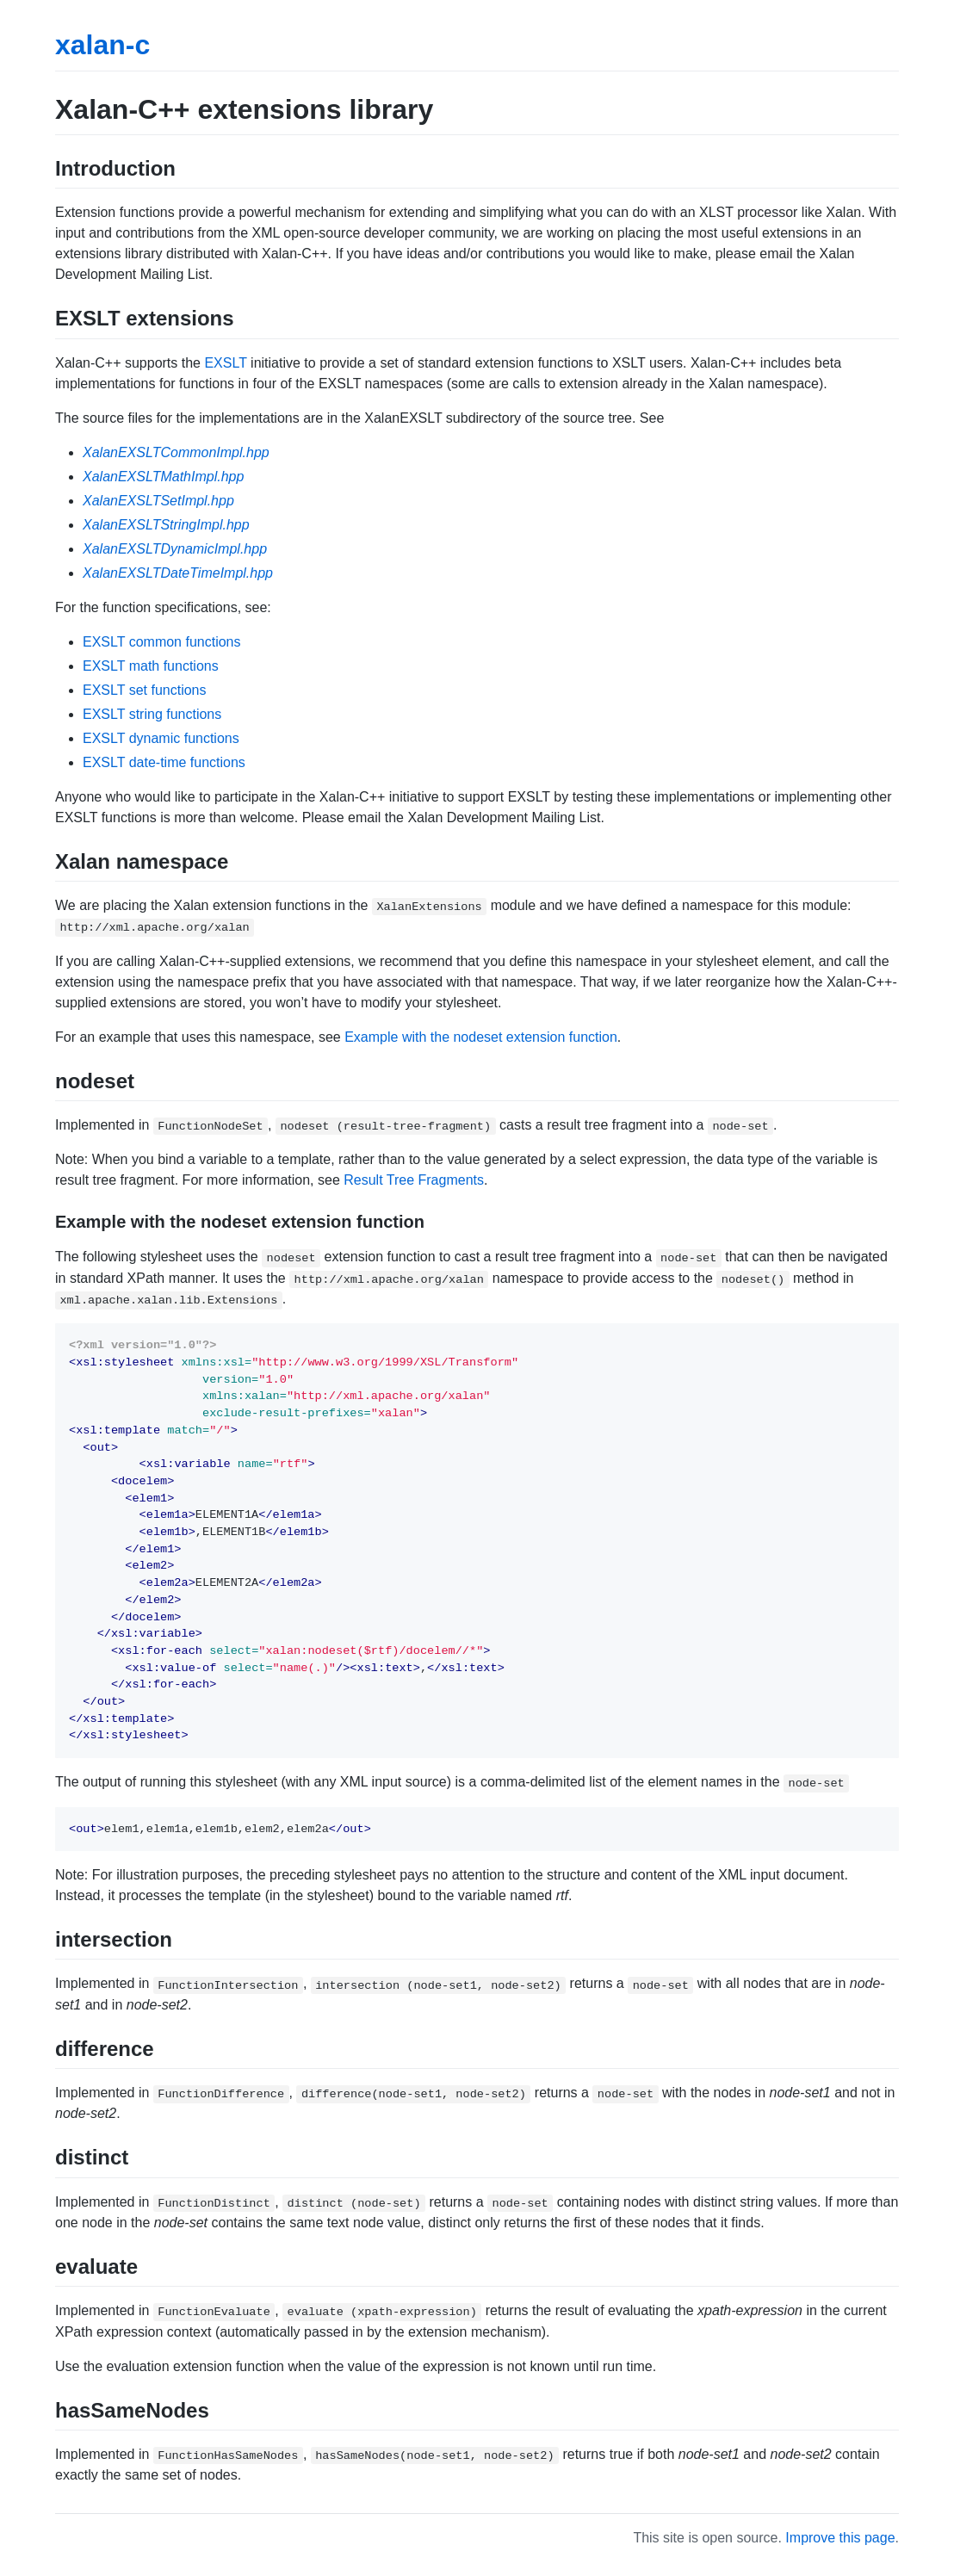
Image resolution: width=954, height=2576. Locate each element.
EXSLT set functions (144, 690)
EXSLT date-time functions (164, 762)
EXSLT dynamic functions (161, 738)
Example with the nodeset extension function (480, 1037)
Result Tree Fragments (414, 1180)
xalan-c (102, 44)
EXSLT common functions (162, 642)
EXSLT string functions (152, 714)
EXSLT (225, 363)
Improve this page (840, 2537)
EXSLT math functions (151, 666)
